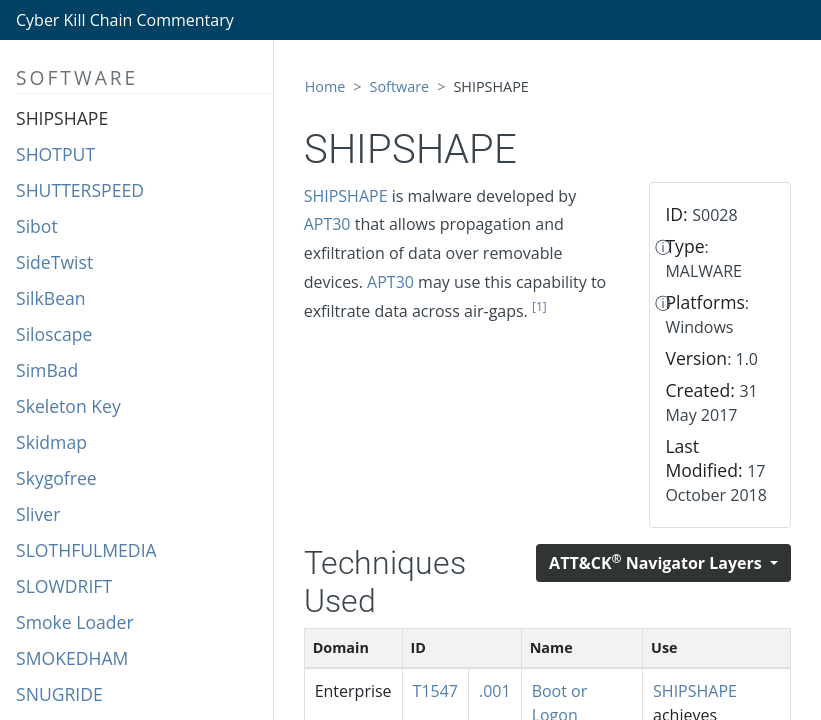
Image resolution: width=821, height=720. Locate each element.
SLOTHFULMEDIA (86, 550)
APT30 (327, 224)
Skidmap (51, 442)
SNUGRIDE (59, 694)
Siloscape (54, 334)
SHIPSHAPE (62, 118)
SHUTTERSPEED (80, 190)
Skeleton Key (68, 406)
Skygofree (56, 478)
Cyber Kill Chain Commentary (125, 20)
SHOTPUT (55, 154)
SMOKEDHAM (72, 658)
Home (325, 86)
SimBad (47, 370)
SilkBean (51, 298)
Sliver (38, 514)
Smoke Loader (75, 622)
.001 (495, 691)
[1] (539, 306)
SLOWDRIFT (64, 586)
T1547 (435, 691)
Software (400, 86)
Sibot (37, 226)
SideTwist (54, 262)
